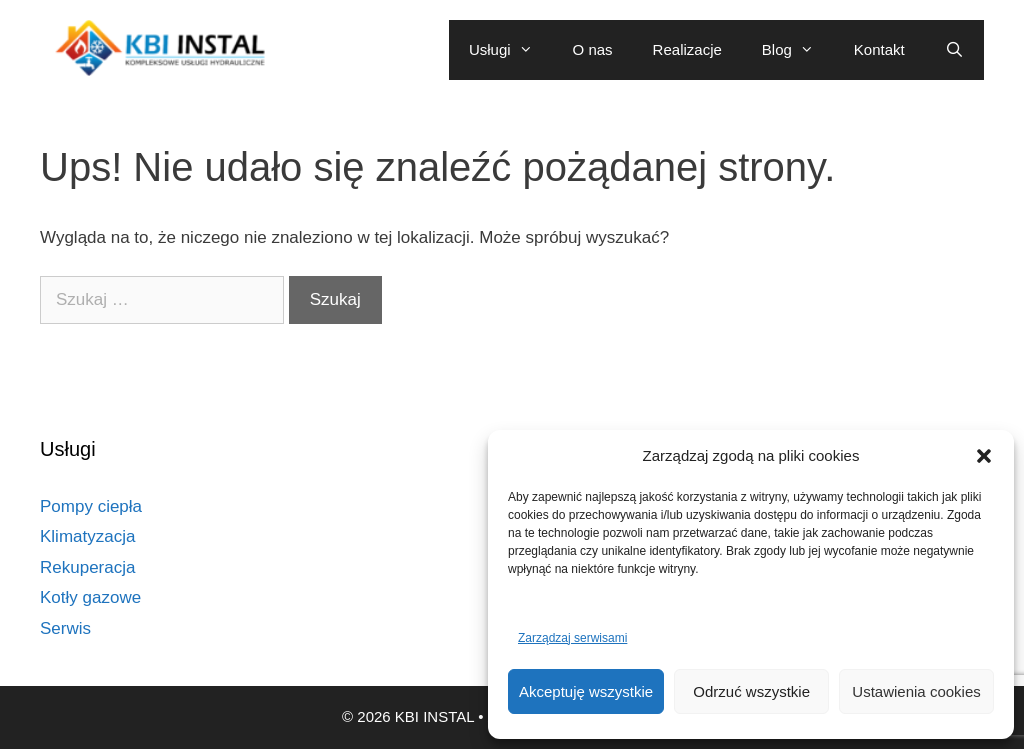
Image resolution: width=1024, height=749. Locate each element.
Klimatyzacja (87, 536)
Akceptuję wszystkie (586, 691)
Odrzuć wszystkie (751, 691)
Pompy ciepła (91, 506)
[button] (984, 456)
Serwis (65, 628)
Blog (798, 50)
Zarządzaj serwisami (572, 638)
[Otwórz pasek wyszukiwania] (954, 50)
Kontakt (879, 49)
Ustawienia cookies (916, 691)
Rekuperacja (87, 567)
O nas (593, 49)
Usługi (511, 50)
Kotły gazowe (90, 597)
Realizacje (687, 49)
